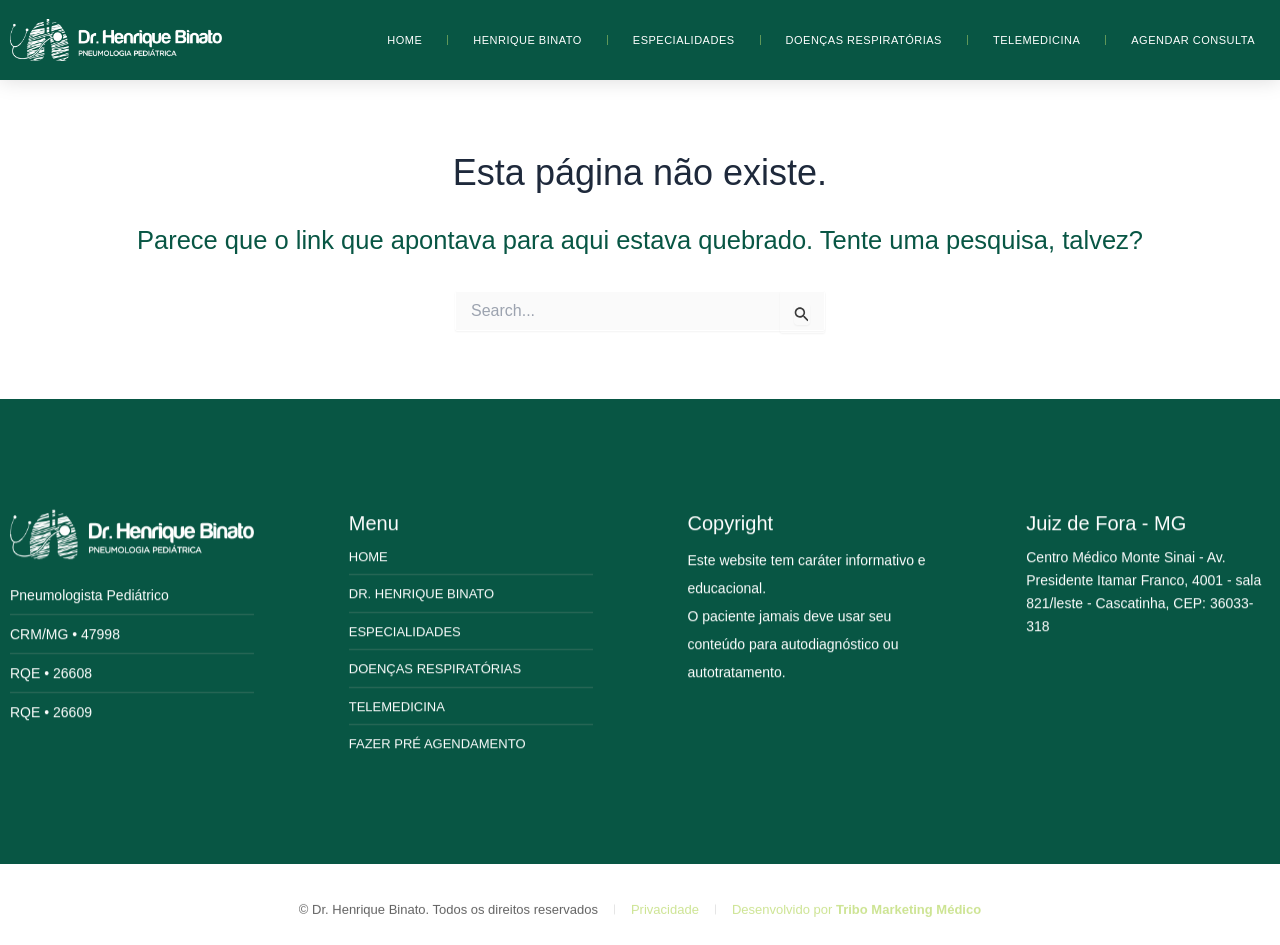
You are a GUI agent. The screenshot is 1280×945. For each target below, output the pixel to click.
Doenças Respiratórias (864, 40)
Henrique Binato (527, 40)
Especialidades (684, 40)
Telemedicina (1036, 40)
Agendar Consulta (1193, 40)
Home (404, 40)
